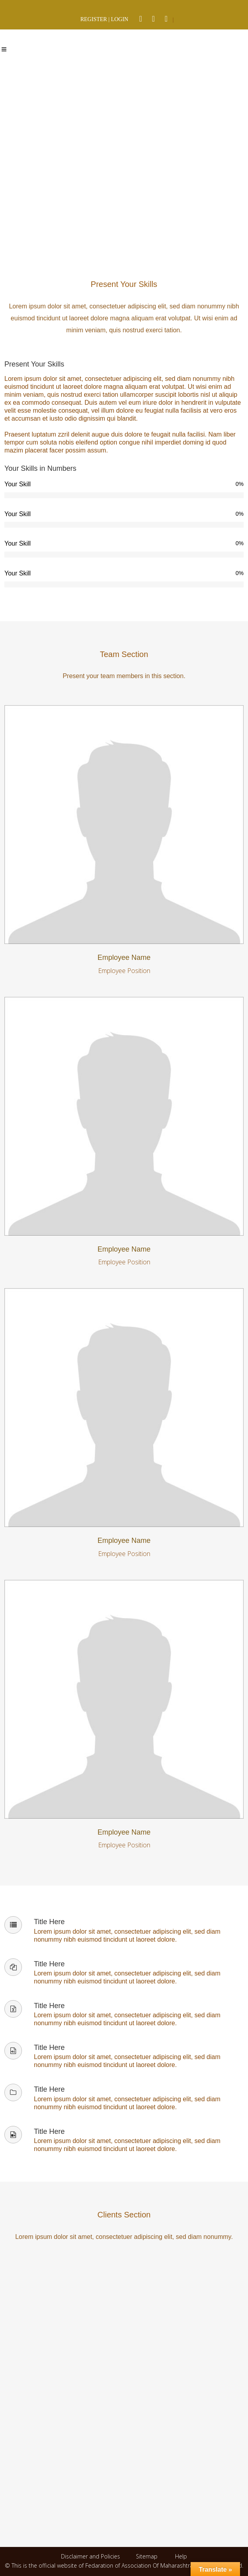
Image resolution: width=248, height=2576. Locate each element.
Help (181, 2556)
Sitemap (146, 2556)
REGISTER (93, 19)
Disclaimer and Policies (91, 2556)
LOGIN (119, 19)
